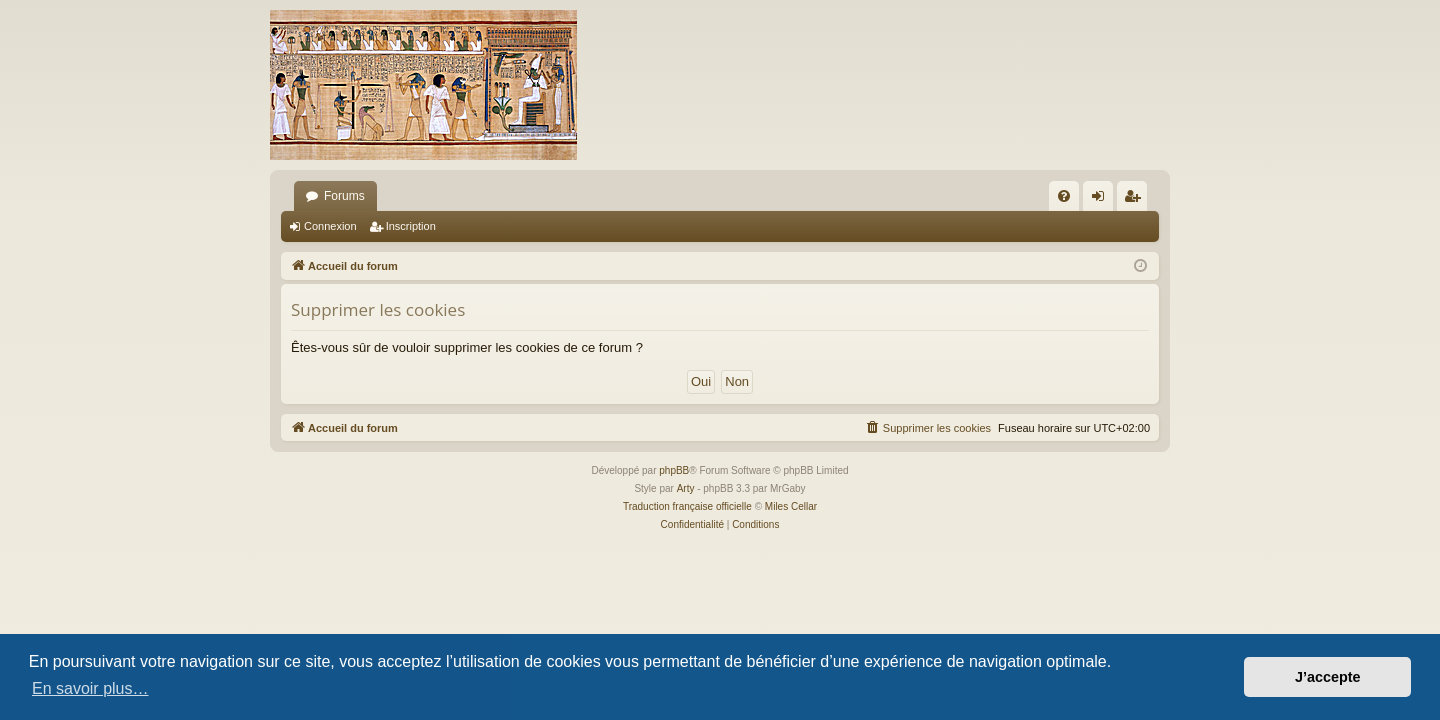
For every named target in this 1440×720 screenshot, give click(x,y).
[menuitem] (1064, 196)
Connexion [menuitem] (1102, 200)
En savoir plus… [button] (90, 688)
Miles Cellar (791, 506)
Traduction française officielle (687, 506)
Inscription (411, 226)
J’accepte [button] (1328, 677)
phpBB (674, 470)
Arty (686, 488)
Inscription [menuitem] (1136, 200)
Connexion (330, 226)
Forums (344, 196)
